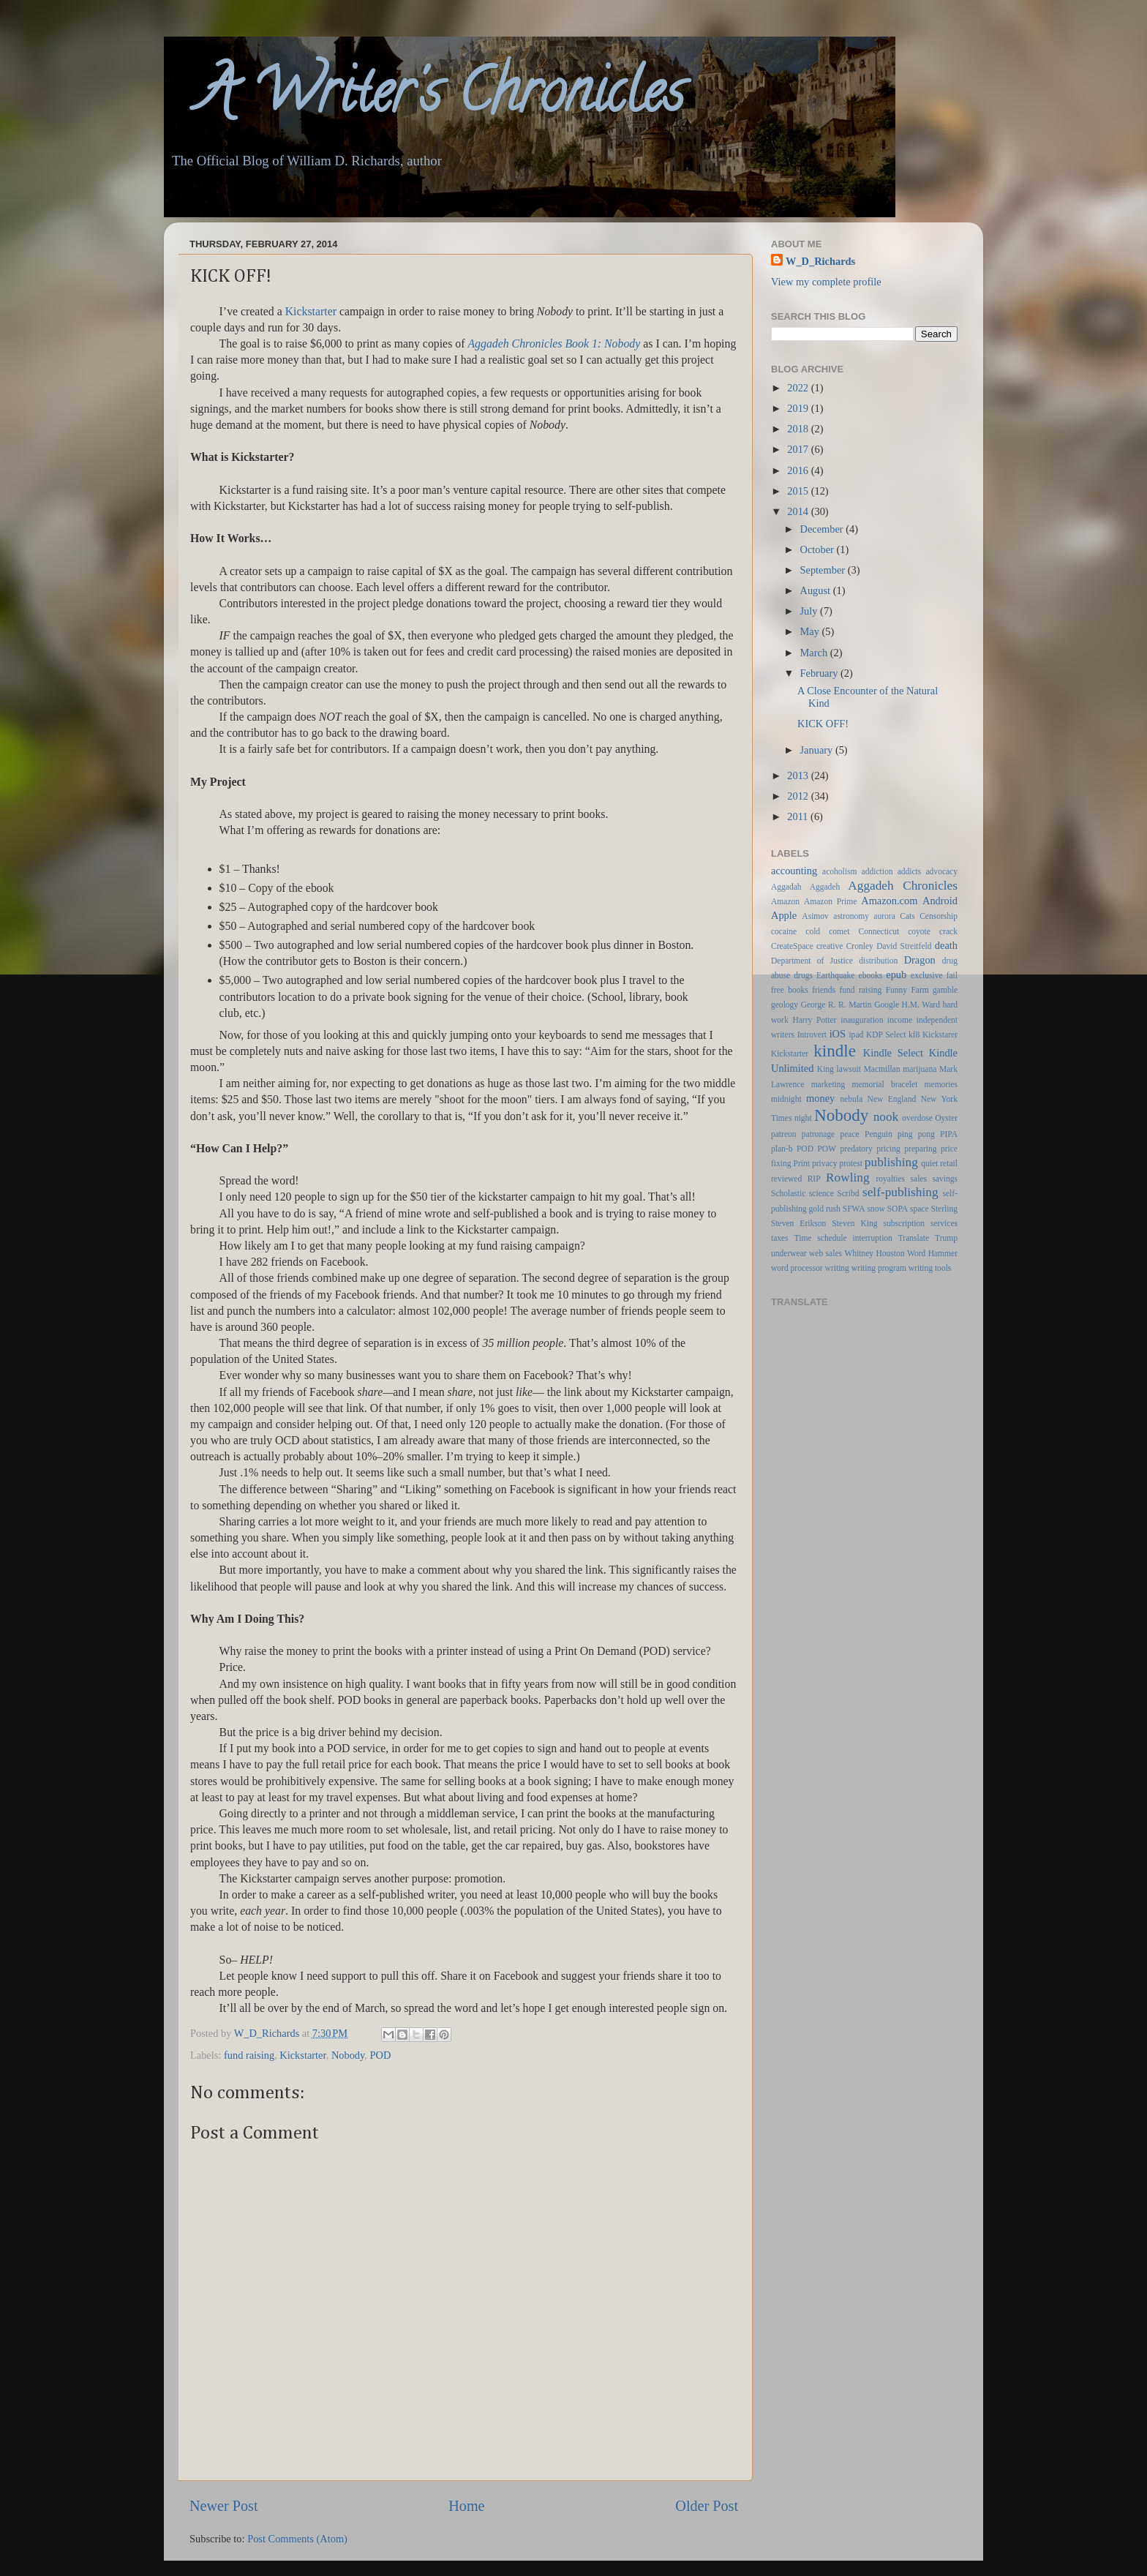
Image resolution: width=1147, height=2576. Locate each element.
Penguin (878, 1134)
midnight (786, 1098)
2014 (799, 511)
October (818, 549)
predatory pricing (870, 1148)
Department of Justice (812, 960)
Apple (784, 915)
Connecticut (878, 931)
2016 (799, 470)
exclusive (927, 975)
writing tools (930, 1267)
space (919, 1208)
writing (837, 1267)
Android (940, 900)
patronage (818, 1134)
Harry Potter (814, 1019)
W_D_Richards (268, 2033)
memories (941, 1084)
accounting (794, 870)
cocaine (784, 931)
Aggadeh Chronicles (903, 886)
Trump (946, 1237)
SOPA (897, 1208)
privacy (825, 1163)
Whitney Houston (874, 1253)
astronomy (851, 916)
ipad (856, 1034)
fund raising (249, 2055)
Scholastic (788, 1193)
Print (802, 1163)
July (810, 611)
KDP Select (886, 1034)
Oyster (946, 1118)
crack (948, 931)
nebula (851, 1098)
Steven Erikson (798, 1223)
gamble (945, 989)
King (825, 1068)
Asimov (815, 916)
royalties (890, 1178)
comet (839, 931)
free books (789, 989)
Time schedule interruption (843, 1237)
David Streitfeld (903, 946)
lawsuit (849, 1068)
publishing (891, 1162)
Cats (907, 916)
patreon (784, 1134)
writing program (878, 1267)
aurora (884, 916)
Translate (913, 1237)
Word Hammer (932, 1253)
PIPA (949, 1134)
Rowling (847, 1177)
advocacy (942, 871)
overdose (917, 1118)
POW (826, 1148)
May (811, 631)
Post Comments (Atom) (297, 2539)
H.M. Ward (921, 1004)
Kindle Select (893, 1053)
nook (886, 1117)
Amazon (785, 901)
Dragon (920, 960)
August (816, 590)
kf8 (914, 1034)
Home (466, 2506)
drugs (803, 975)
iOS (838, 1034)
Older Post (706, 2506)
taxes (780, 1237)
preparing (920, 1148)
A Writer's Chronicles (424, 98)
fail (952, 975)
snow (875, 1208)
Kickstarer (940, 1034)
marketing (828, 1084)
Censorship (939, 916)
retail (949, 1163)
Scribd (848, 1193)
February (820, 673)
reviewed (786, 1178)
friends (823, 989)
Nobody (347, 2055)
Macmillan (882, 1068)
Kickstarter (302, 2055)
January (817, 750)
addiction (877, 871)
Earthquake (835, 975)
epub (896, 974)
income (899, 1019)
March (815, 652)
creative (829, 946)
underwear (789, 1253)
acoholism (839, 871)
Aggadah (786, 886)
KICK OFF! (823, 723)
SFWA (854, 1208)
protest (851, 1163)
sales (919, 1178)
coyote (919, 931)
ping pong (916, 1134)
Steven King (854, 1223)
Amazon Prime (830, 901)
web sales (825, 1253)
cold (812, 931)
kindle (834, 1050)
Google (886, 1004)
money (820, 1098)
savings (945, 1178)
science (821, 1193)
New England (892, 1098)
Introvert (812, 1034)
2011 (799, 816)
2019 (799, 408)
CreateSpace (792, 946)
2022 (799, 388)
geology (784, 1004)
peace (850, 1134)
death (946, 945)
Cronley (859, 946)
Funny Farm (907, 989)
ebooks (871, 975)
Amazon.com (889, 900)
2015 (799, 491)
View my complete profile (826, 282)
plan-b (781, 1148)
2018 (799, 429)
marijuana (919, 1068)
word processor (797, 1267)
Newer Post (223, 2506)
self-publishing (900, 1192)
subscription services (921, 1223)
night (803, 1118)
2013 (799, 775)
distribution (878, 960)
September (824, 570)
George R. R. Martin (836, 1004)
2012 (799, 796)
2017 (799, 449)
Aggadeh (825, 886)
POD (380, 2055)
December (823, 529)
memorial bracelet (885, 1084)
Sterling (944, 1208)
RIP (814, 1178)
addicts (910, 871)
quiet (929, 1163)
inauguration (861, 1019)
